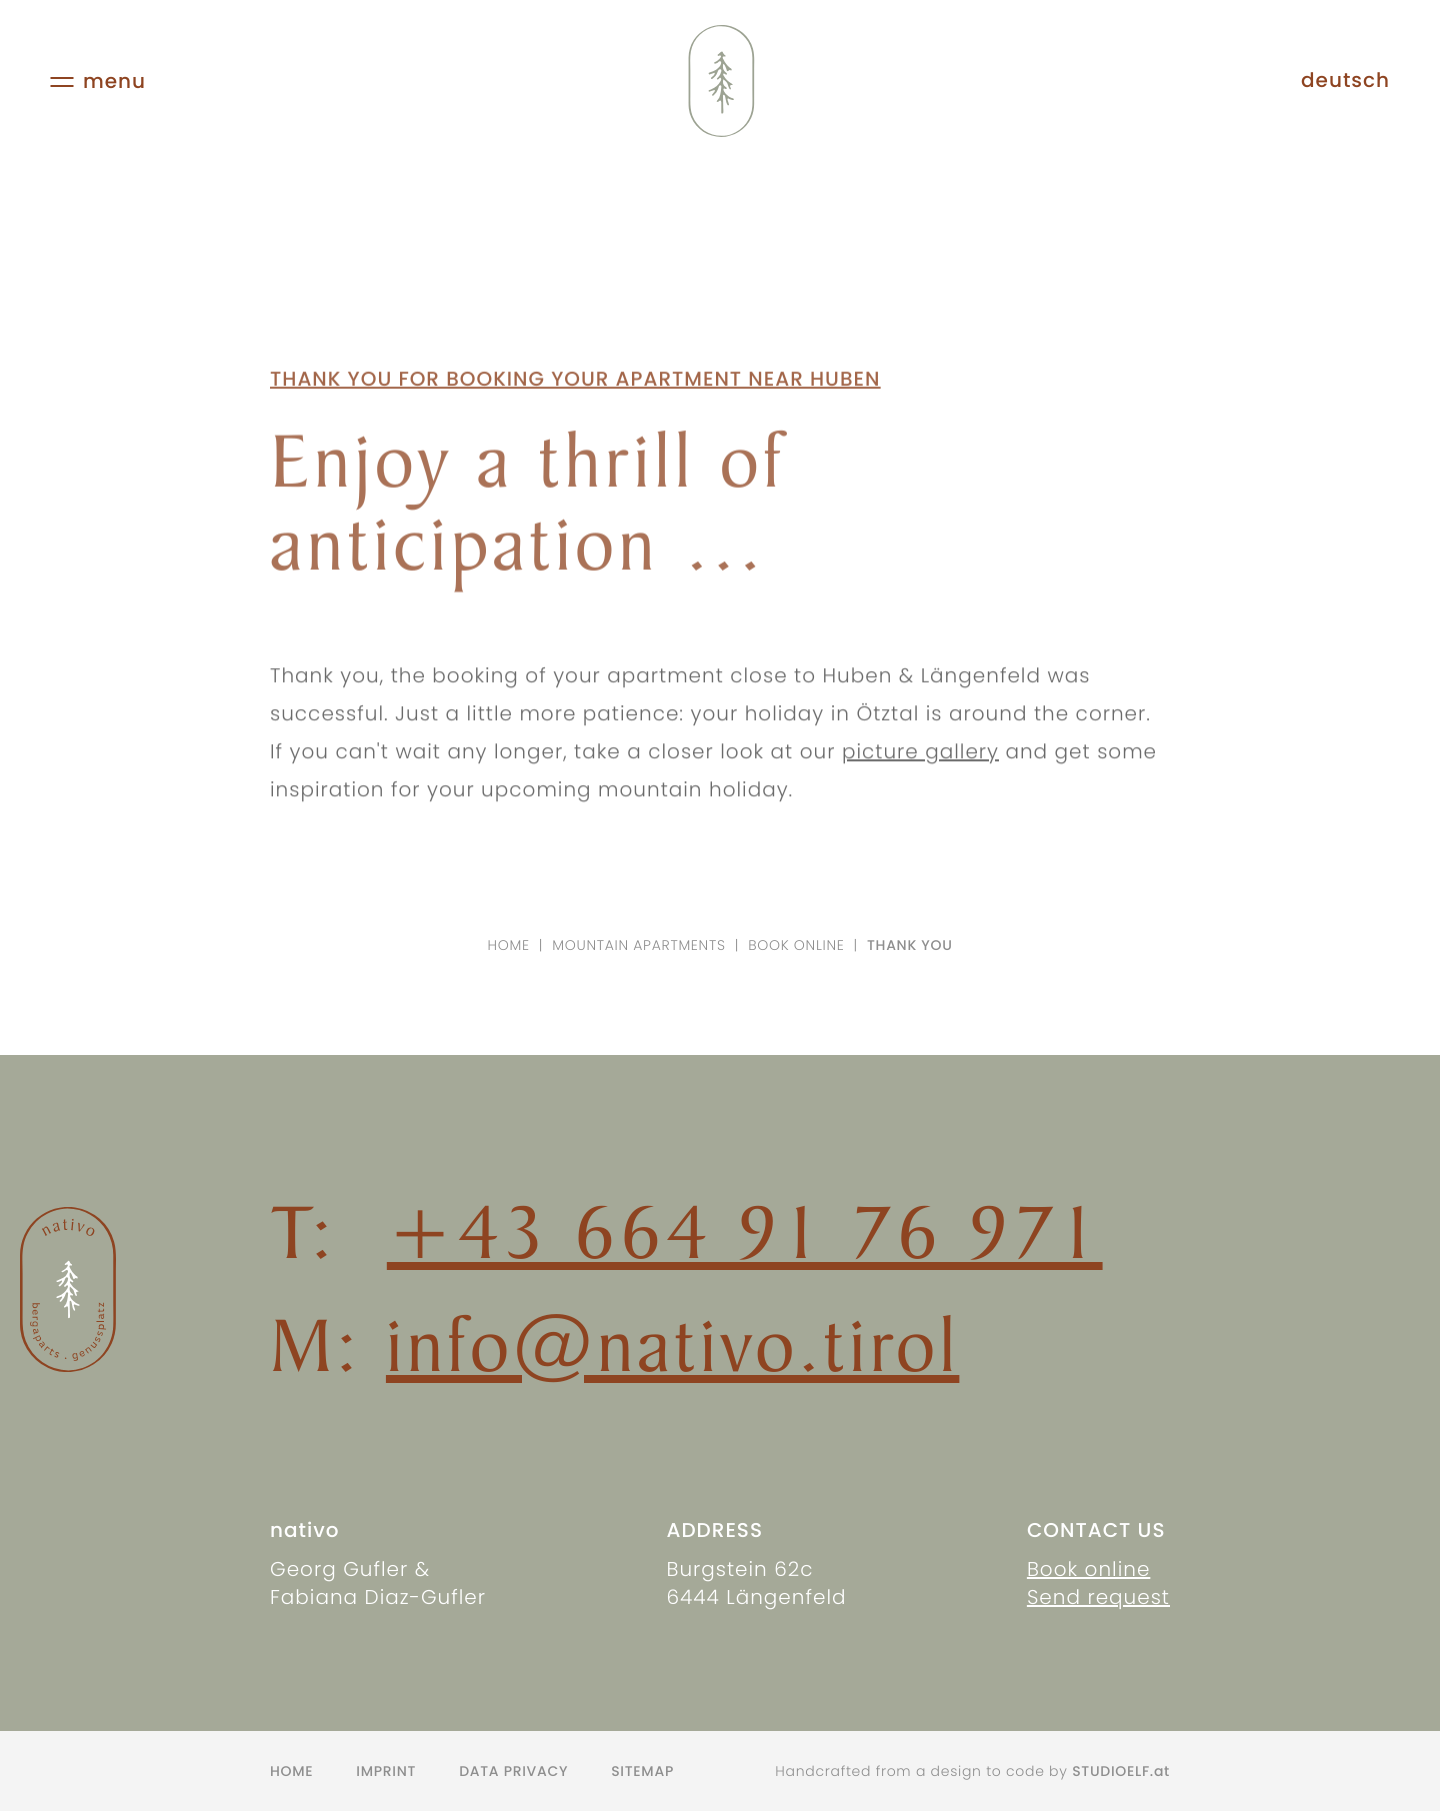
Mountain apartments (638, 945)
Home (509, 945)
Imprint (386, 1771)
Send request (1098, 1597)
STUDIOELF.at (1121, 1771)
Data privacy (513, 1771)
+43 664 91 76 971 (745, 1231)
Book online (796, 945)
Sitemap (642, 1771)
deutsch (1345, 80)
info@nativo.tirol (672, 1344)
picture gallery (920, 765)
